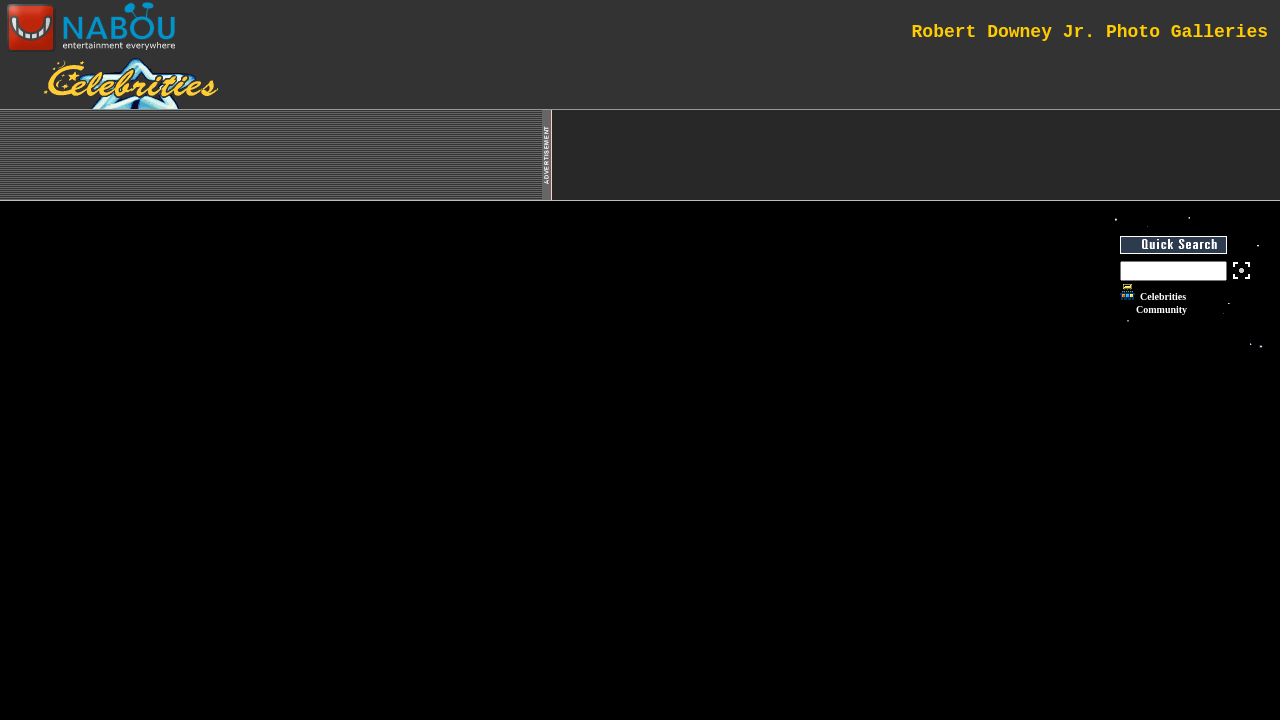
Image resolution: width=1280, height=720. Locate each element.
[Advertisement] (916, 155)
